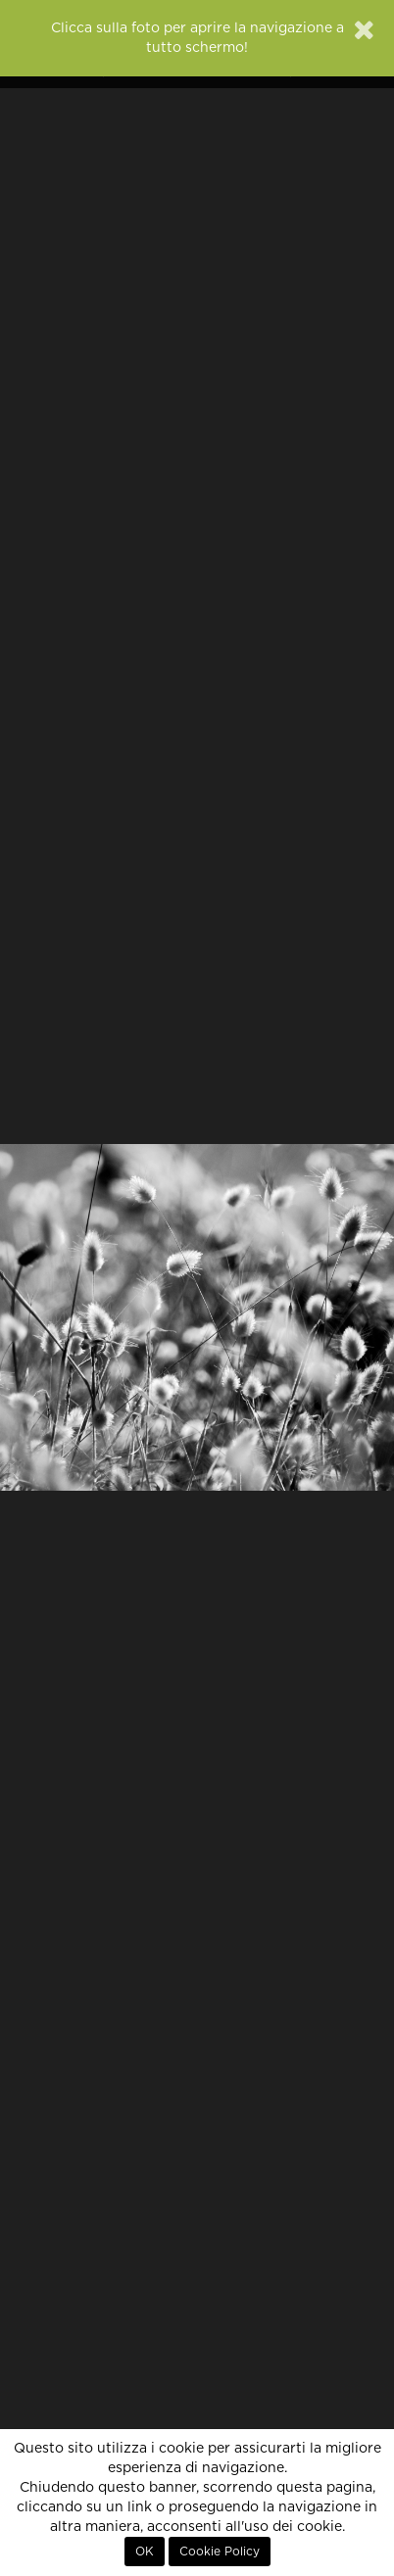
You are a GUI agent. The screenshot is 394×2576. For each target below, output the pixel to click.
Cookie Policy (219, 2551)
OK (144, 2551)
